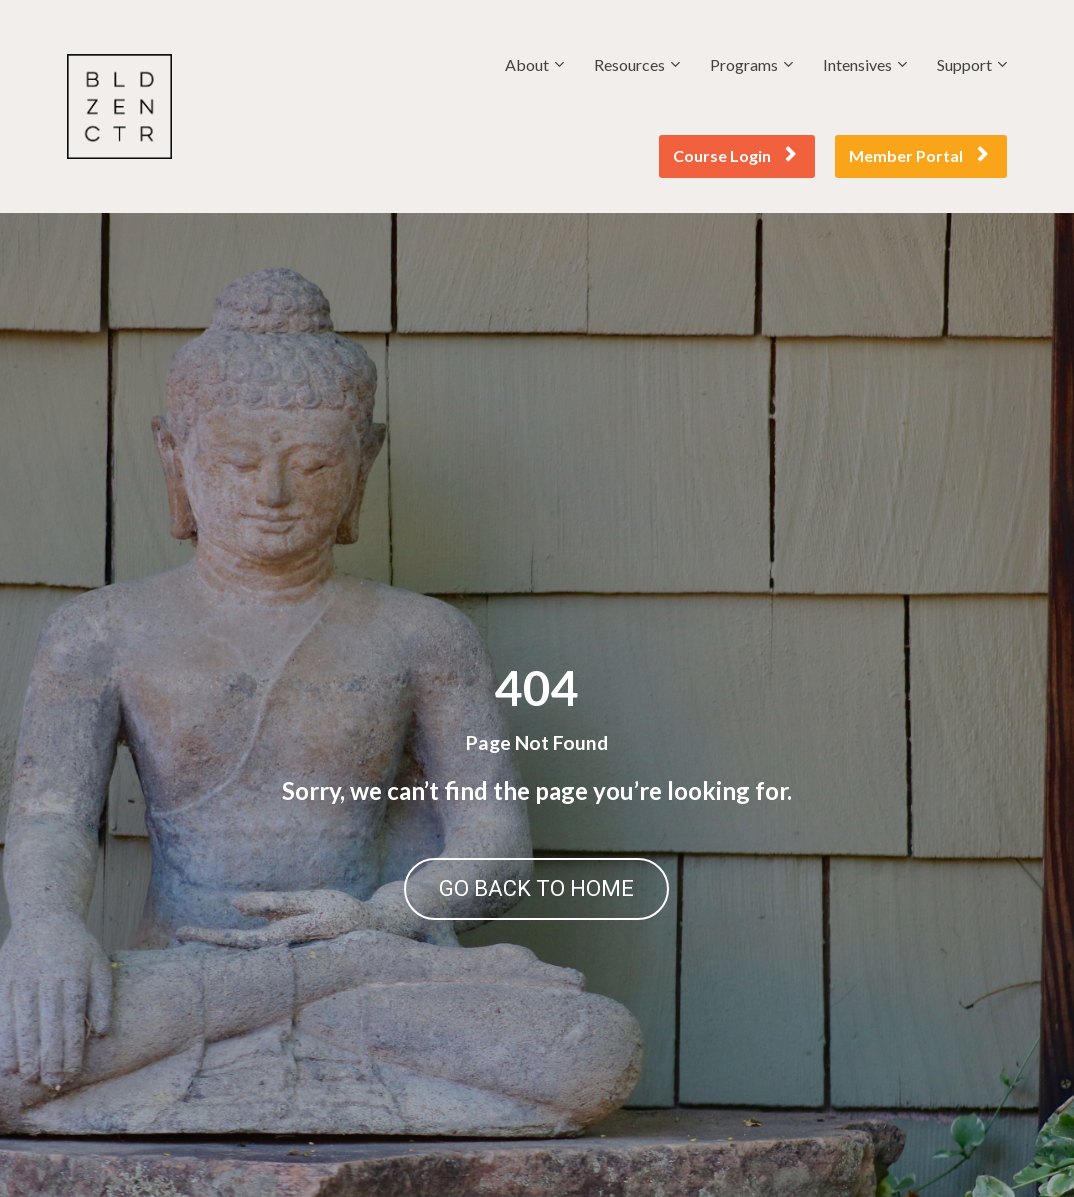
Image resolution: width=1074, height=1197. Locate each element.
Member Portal (918, 155)
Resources (629, 64)
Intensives (857, 64)
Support (964, 64)
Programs (744, 64)
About (527, 64)
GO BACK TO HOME (536, 888)
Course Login (734, 155)
